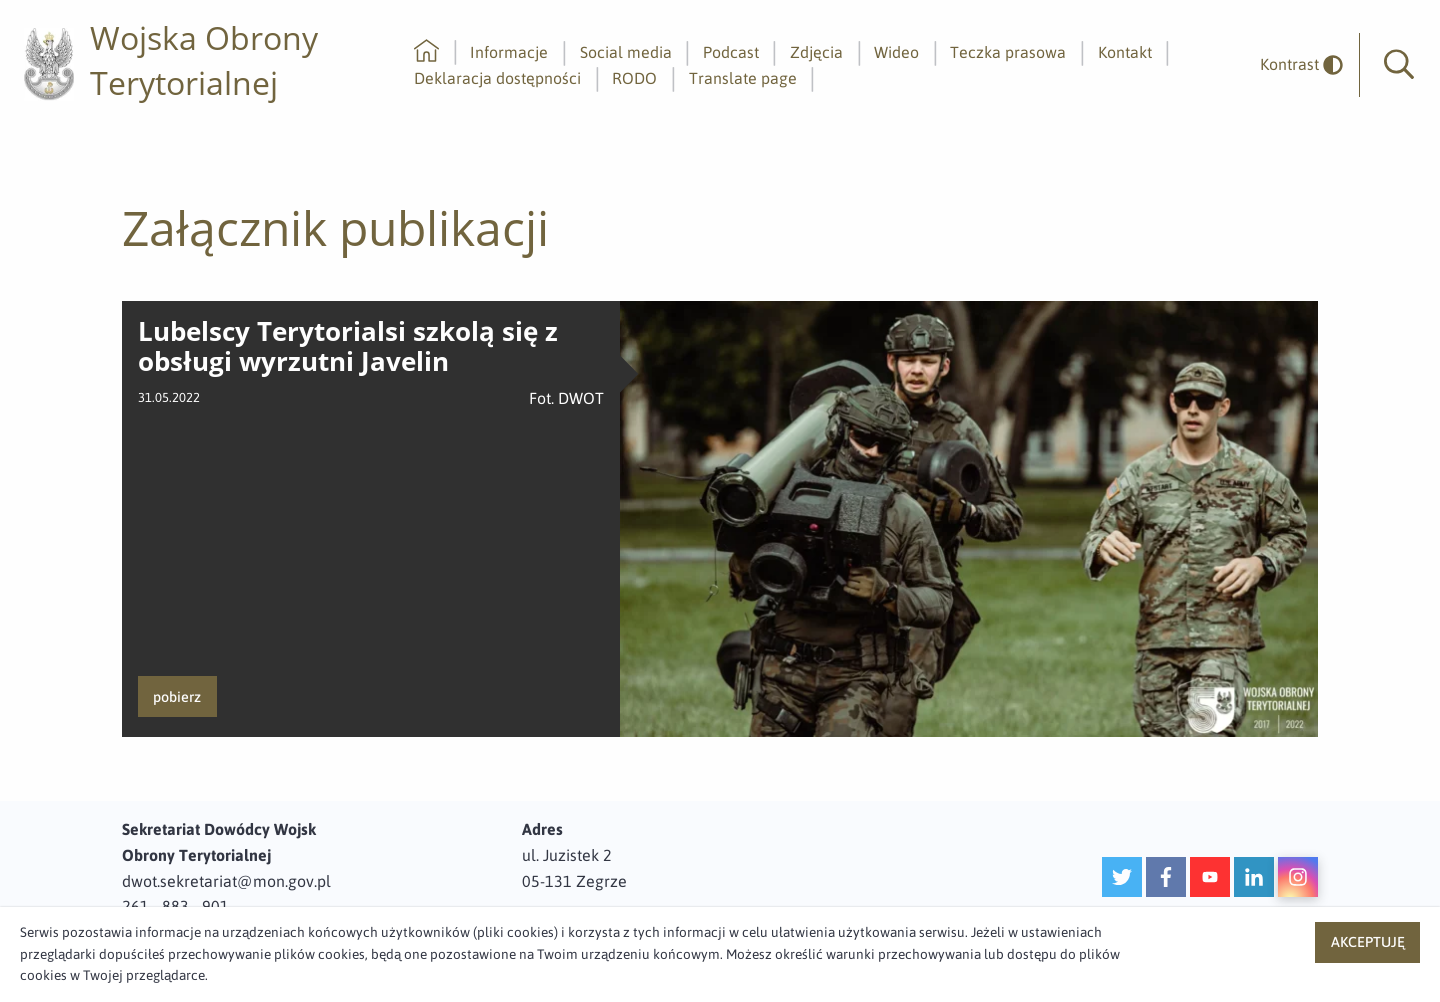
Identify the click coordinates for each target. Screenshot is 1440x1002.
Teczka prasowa (1008, 52)
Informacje (509, 52)
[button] (1399, 65)
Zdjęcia (816, 52)
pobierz (177, 697)
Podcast (731, 52)
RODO (634, 78)
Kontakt (1125, 52)
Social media (626, 52)
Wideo (896, 52)
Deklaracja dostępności (497, 78)
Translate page (743, 78)
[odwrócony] (1294, 64)
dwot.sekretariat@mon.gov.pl (226, 881)
